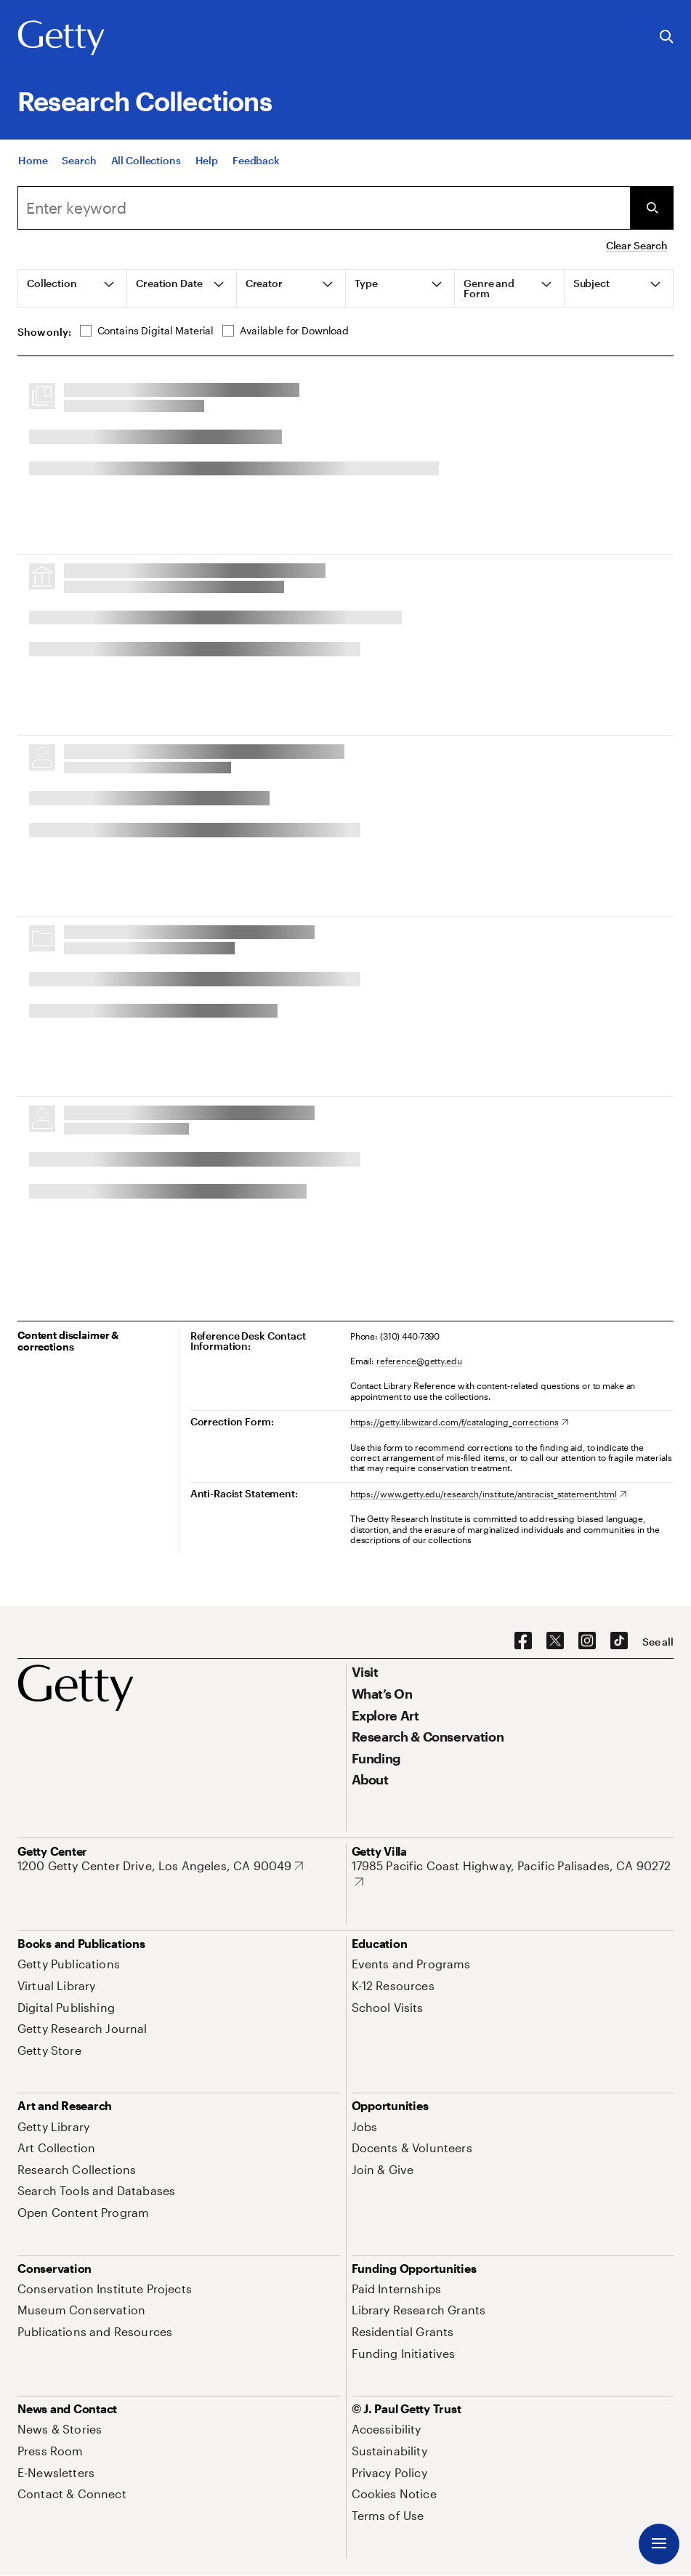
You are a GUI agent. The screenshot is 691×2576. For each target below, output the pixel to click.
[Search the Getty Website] (667, 37)
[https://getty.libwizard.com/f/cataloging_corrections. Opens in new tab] (459, 1422)
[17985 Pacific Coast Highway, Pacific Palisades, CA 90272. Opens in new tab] (513, 1873)
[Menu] (659, 2544)
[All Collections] (146, 160)
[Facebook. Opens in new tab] (523, 1641)
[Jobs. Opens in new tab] (365, 2126)
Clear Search (637, 245)
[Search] (79, 160)
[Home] (32, 160)
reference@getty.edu (419, 1361)
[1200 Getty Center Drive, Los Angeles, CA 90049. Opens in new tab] (160, 1866)
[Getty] (61, 38)
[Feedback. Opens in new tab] (256, 160)
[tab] (72, 288)
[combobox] (323, 208)
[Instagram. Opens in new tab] (587, 1641)
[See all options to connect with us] (658, 1642)
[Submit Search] (652, 208)
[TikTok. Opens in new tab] (619, 1641)
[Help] (206, 160)
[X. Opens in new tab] (555, 1641)
